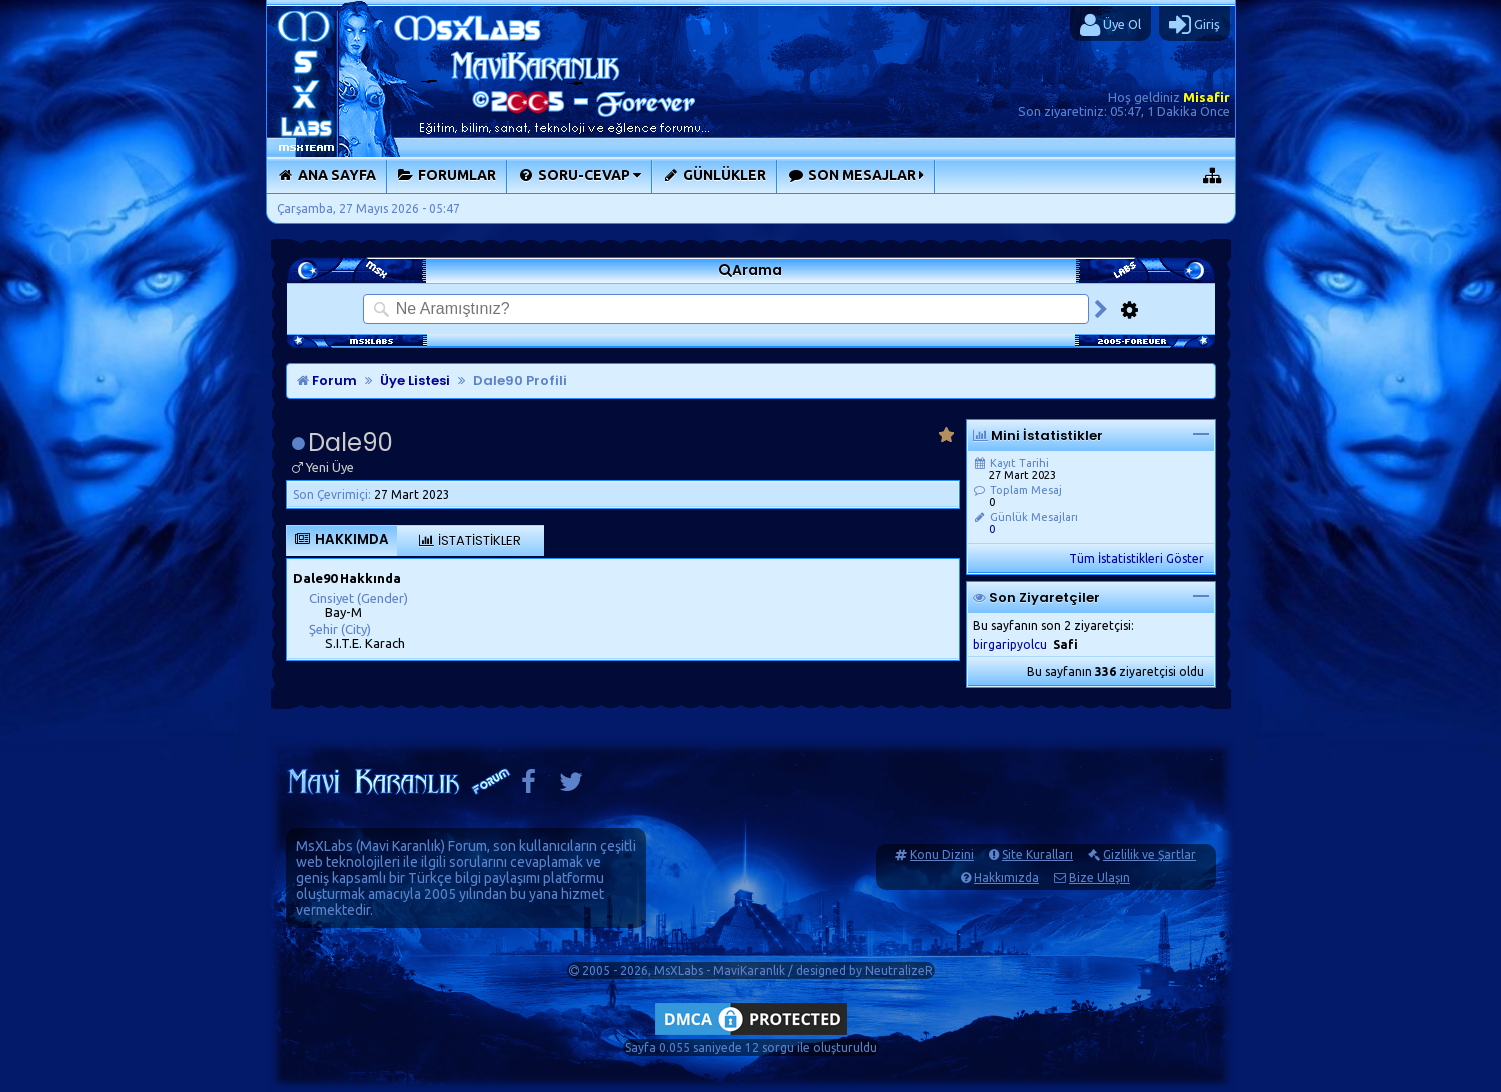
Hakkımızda (1006, 877)
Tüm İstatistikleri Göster (1136, 558)
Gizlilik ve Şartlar (1149, 854)
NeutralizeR (899, 970)
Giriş (1194, 25)
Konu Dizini (942, 854)
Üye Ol (1110, 25)
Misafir (1206, 97)
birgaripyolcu (1010, 644)
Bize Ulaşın (1099, 877)
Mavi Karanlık (400, 846)
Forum (327, 380)
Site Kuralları (1037, 854)
